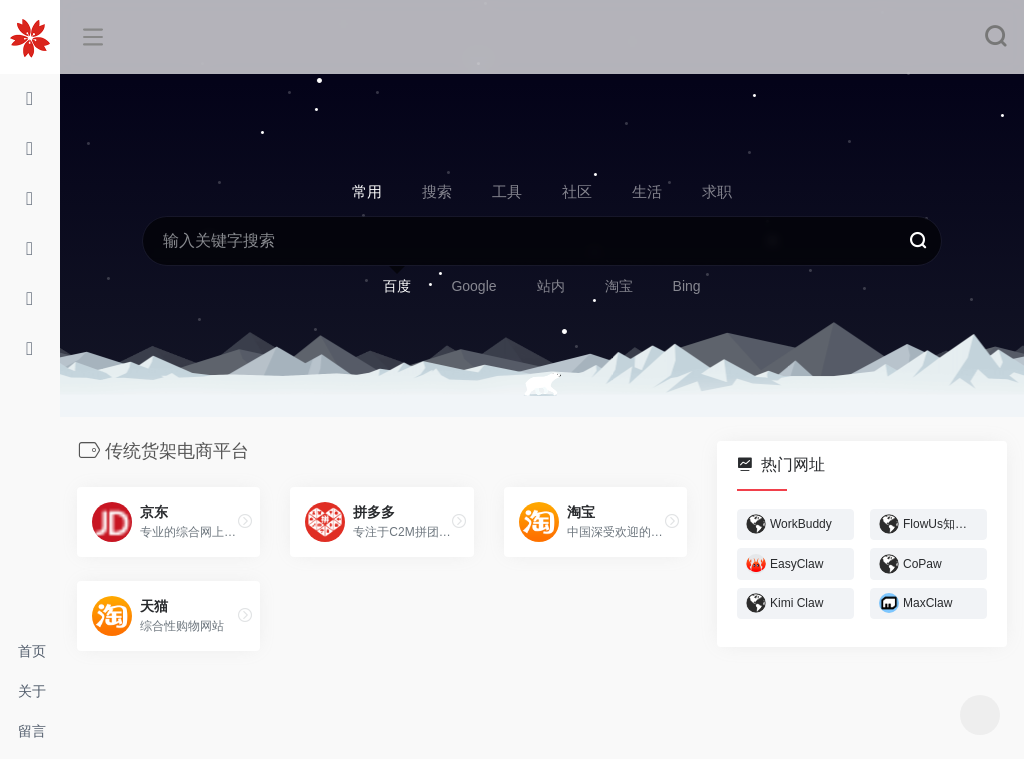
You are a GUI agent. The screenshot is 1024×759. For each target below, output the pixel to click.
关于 (32, 691)
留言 (32, 731)
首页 (32, 651)
